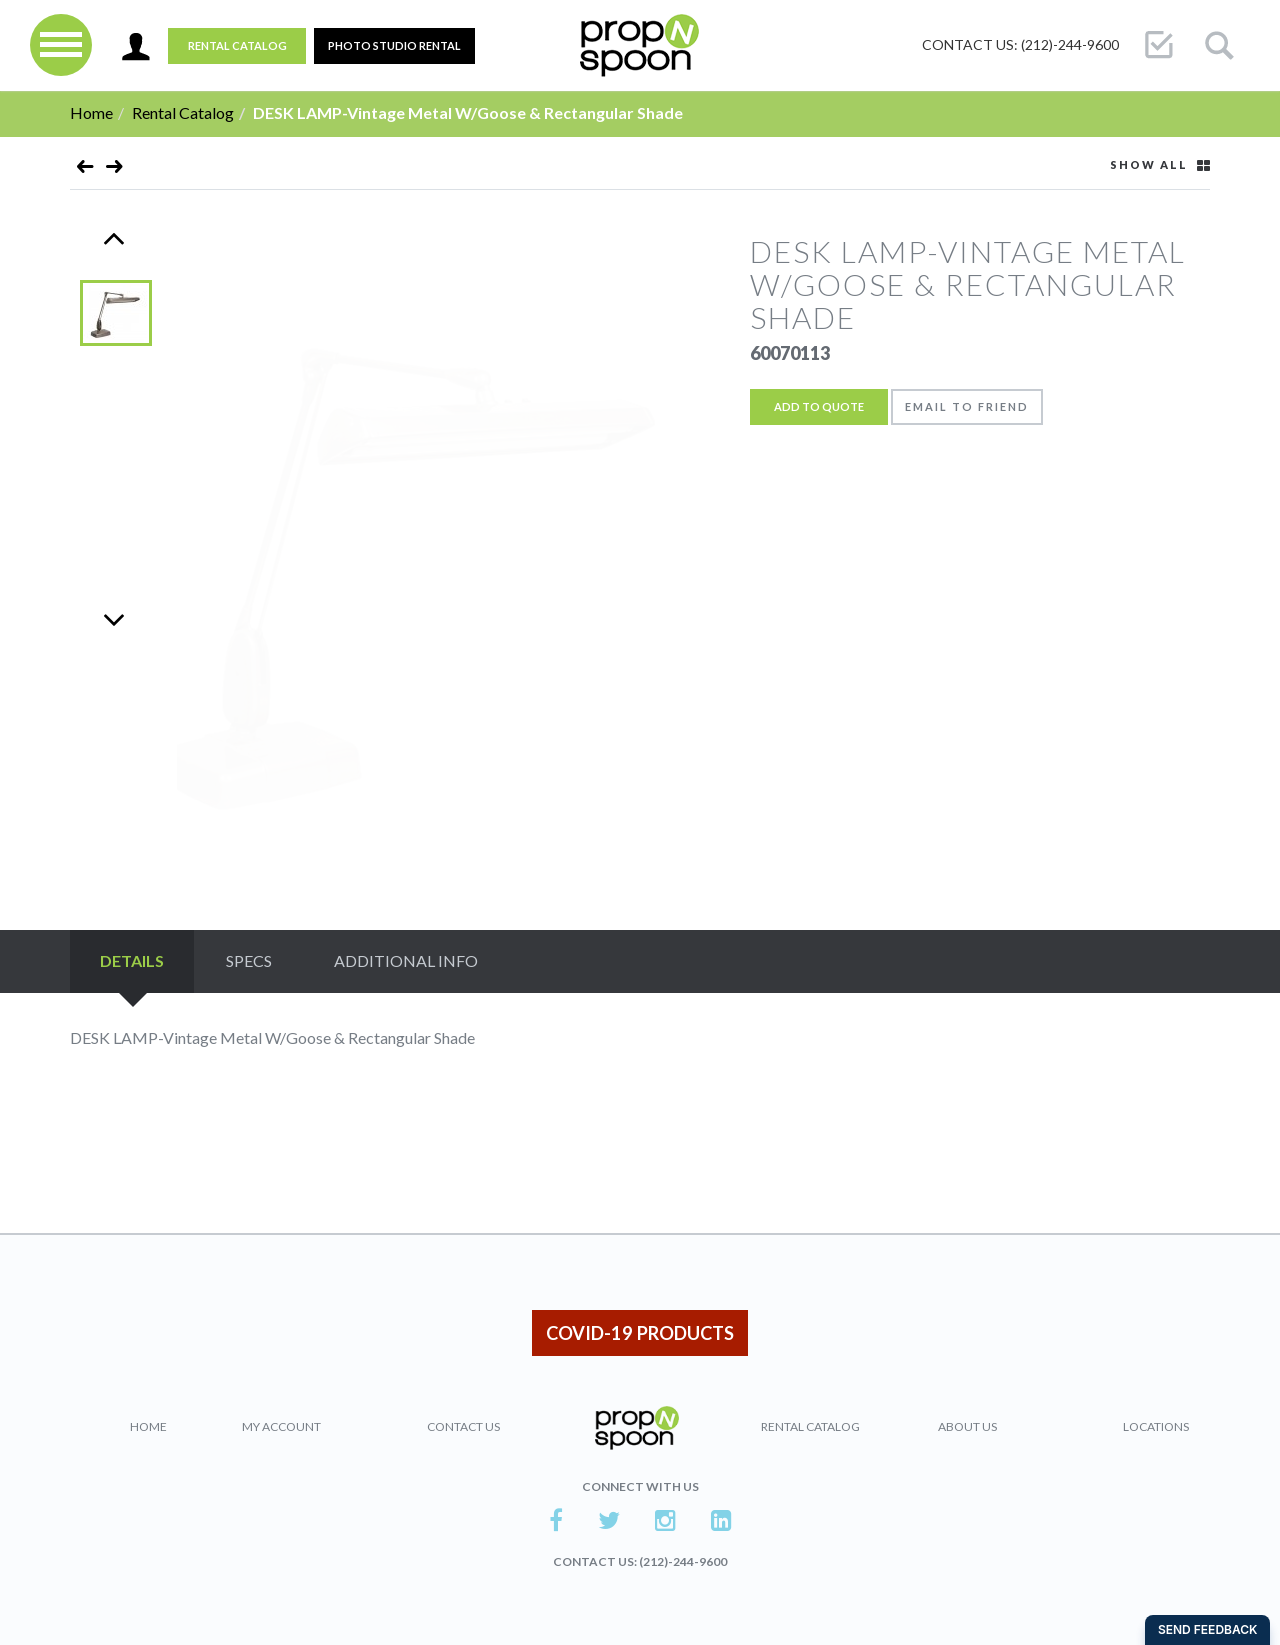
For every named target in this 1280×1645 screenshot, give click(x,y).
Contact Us (463, 1426)
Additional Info (406, 960)
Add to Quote (819, 406)
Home (91, 112)
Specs (249, 960)
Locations (1156, 1426)
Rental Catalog (237, 45)
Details (132, 960)
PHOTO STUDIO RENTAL (394, 45)
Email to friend (967, 406)
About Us (967, 1426)
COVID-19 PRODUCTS (640, 1333)
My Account (281, 1426)
